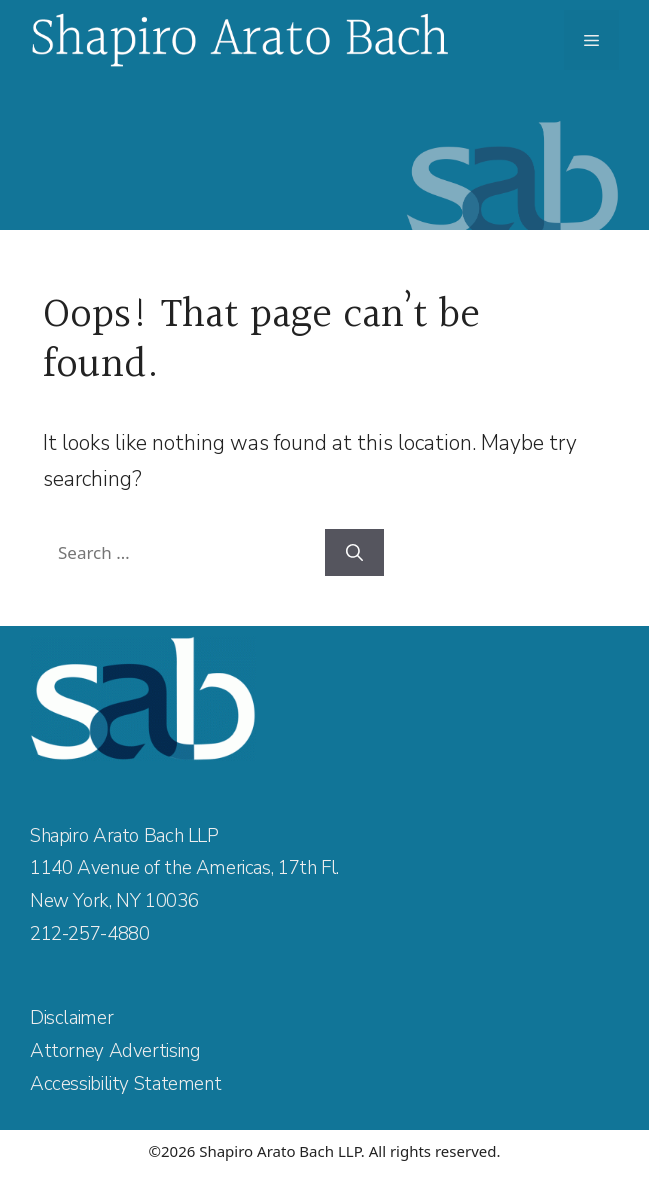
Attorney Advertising (115, 1051)
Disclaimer (71, 1018)
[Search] (354, 553)
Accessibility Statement (125, 1084)
